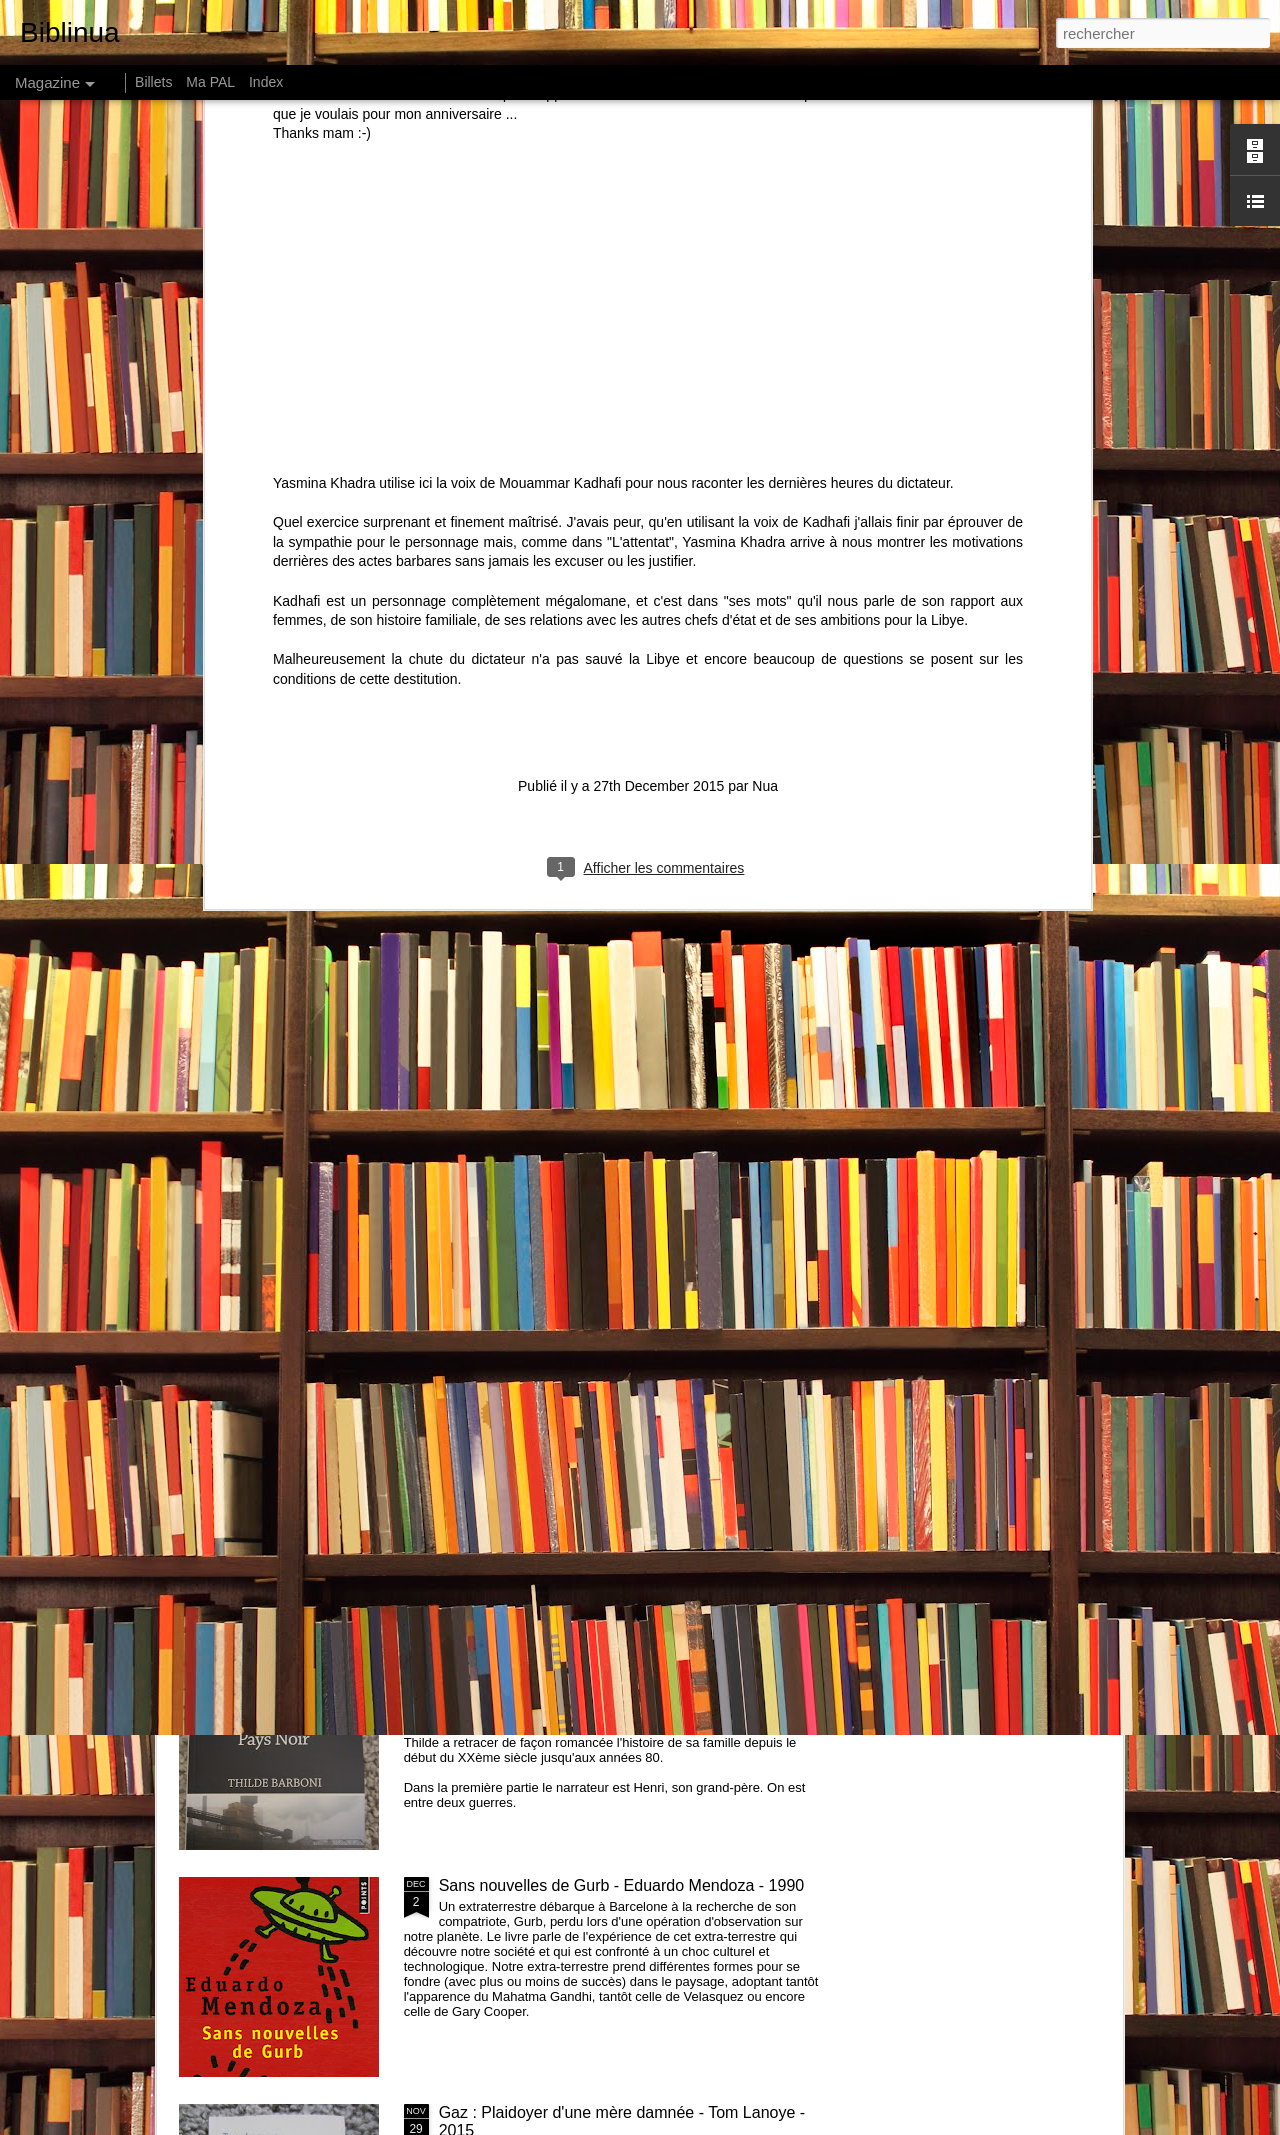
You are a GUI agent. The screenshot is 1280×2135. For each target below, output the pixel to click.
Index (266, 82)
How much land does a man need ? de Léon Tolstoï (768, 929)
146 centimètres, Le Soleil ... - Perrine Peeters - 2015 (993, 929)
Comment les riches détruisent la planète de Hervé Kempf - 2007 (286, 938)
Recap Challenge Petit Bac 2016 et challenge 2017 (620, 1431)
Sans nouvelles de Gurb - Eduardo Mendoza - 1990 (622, 1885)
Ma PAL (210, 82)
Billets (153, 82)
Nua (765, 241)
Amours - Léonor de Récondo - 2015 (344, 1080)
